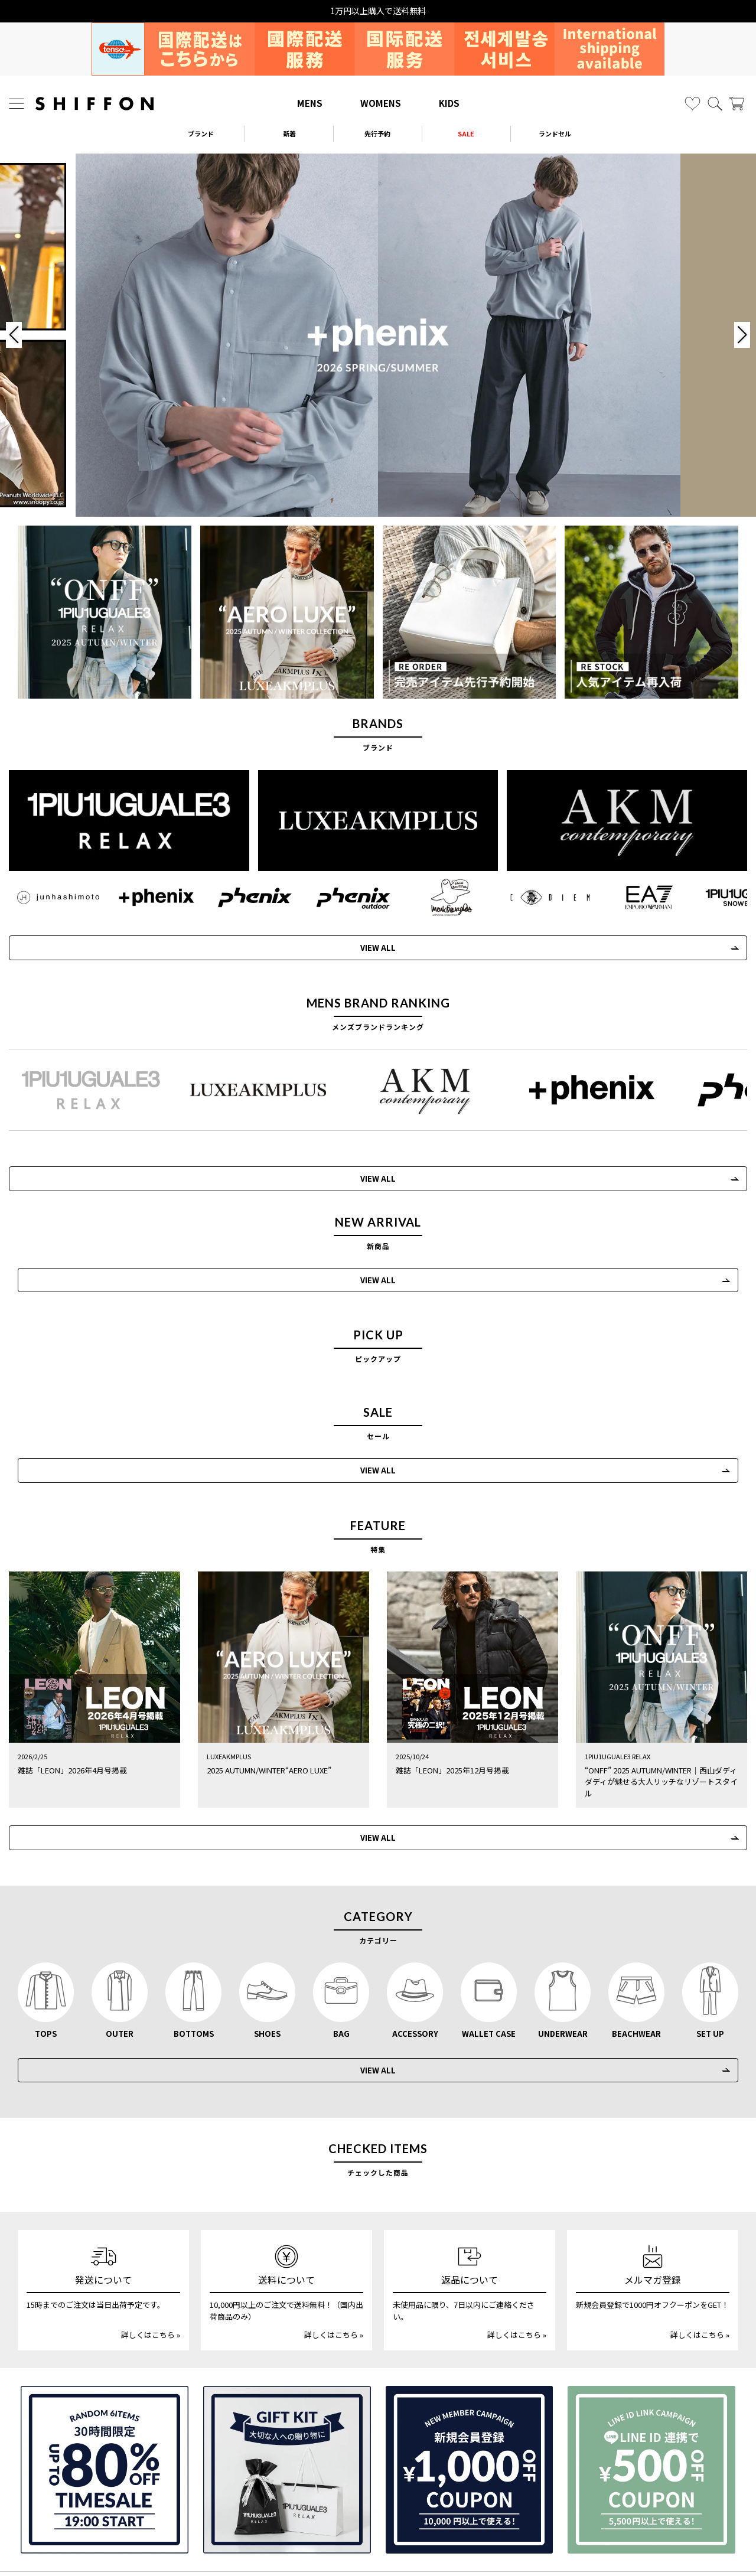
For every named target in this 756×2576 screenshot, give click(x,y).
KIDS (449, 103)
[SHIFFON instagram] (342, 2543)
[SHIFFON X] (367, 2543)
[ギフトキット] (287, 2400)
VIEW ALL (364, 946)
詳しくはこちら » (150, 2265)
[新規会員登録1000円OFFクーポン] (469, 2400)
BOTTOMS (194, 1963)
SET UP (710, 1963)
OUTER (119, 1963)
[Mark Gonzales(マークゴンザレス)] (435, 896)
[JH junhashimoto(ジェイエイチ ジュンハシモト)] (52, 896)
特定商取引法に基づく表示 (522, 2513)
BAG (341, 1963)
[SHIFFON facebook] (416, 2543)
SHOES (267, 1963)
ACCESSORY (415, 1963)
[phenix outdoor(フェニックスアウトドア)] (340, 896)
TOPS (46, 1963)
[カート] (736, 103)
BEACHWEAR (636, 1963)
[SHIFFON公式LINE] (393, 2543)
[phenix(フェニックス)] (243, 896)
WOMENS (380, 103)
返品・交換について (234, 2513)
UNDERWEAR (563, 1963)
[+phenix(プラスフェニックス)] (147, 896)
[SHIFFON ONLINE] (94, 103)
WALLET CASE (489, 1963)
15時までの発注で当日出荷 (378, 11)
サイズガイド (90, 2513)
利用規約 (666, 2513)
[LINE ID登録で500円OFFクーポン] (651, 2400)
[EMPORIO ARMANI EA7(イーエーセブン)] (628, 896)
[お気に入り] (692, 103)
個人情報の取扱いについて (378, 2513)
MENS (309, 103)
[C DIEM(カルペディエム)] (532, 896)
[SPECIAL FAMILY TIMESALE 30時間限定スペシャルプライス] (104, 2400)
